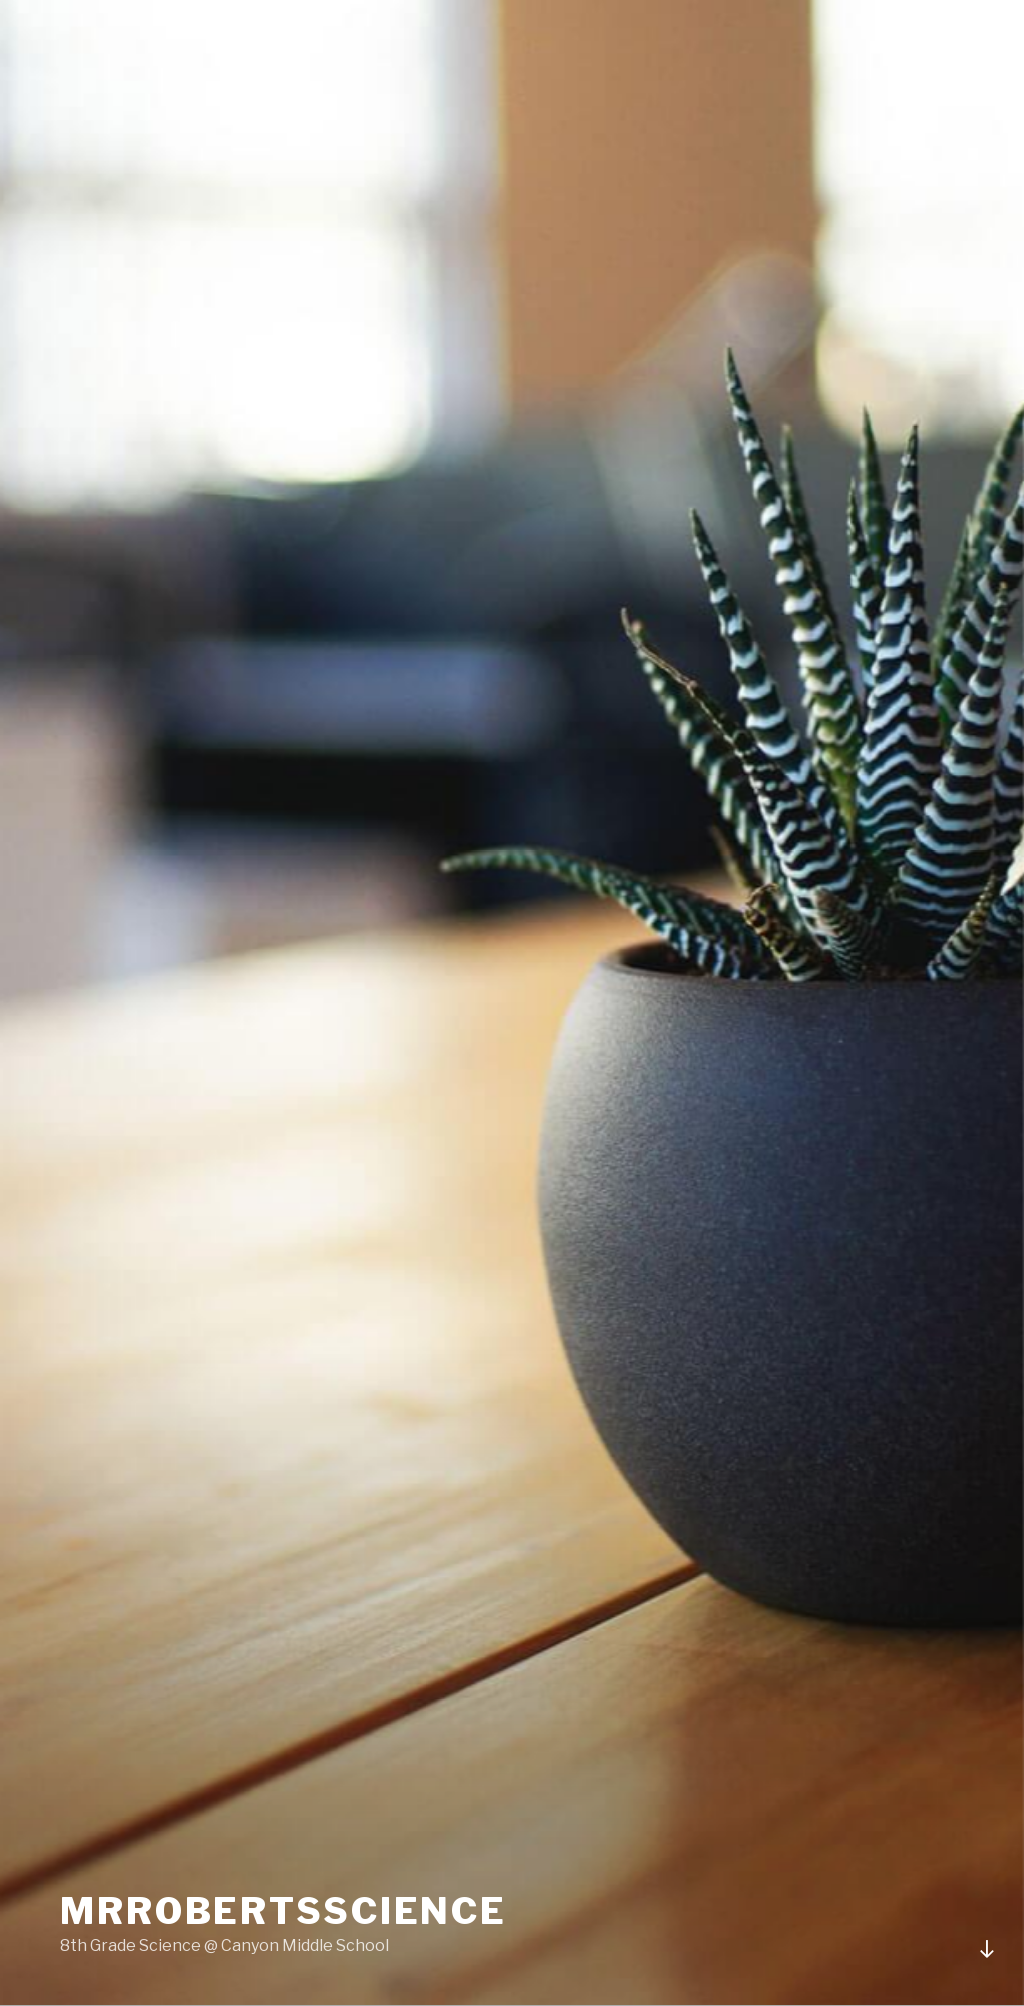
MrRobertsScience (283, 1911)
